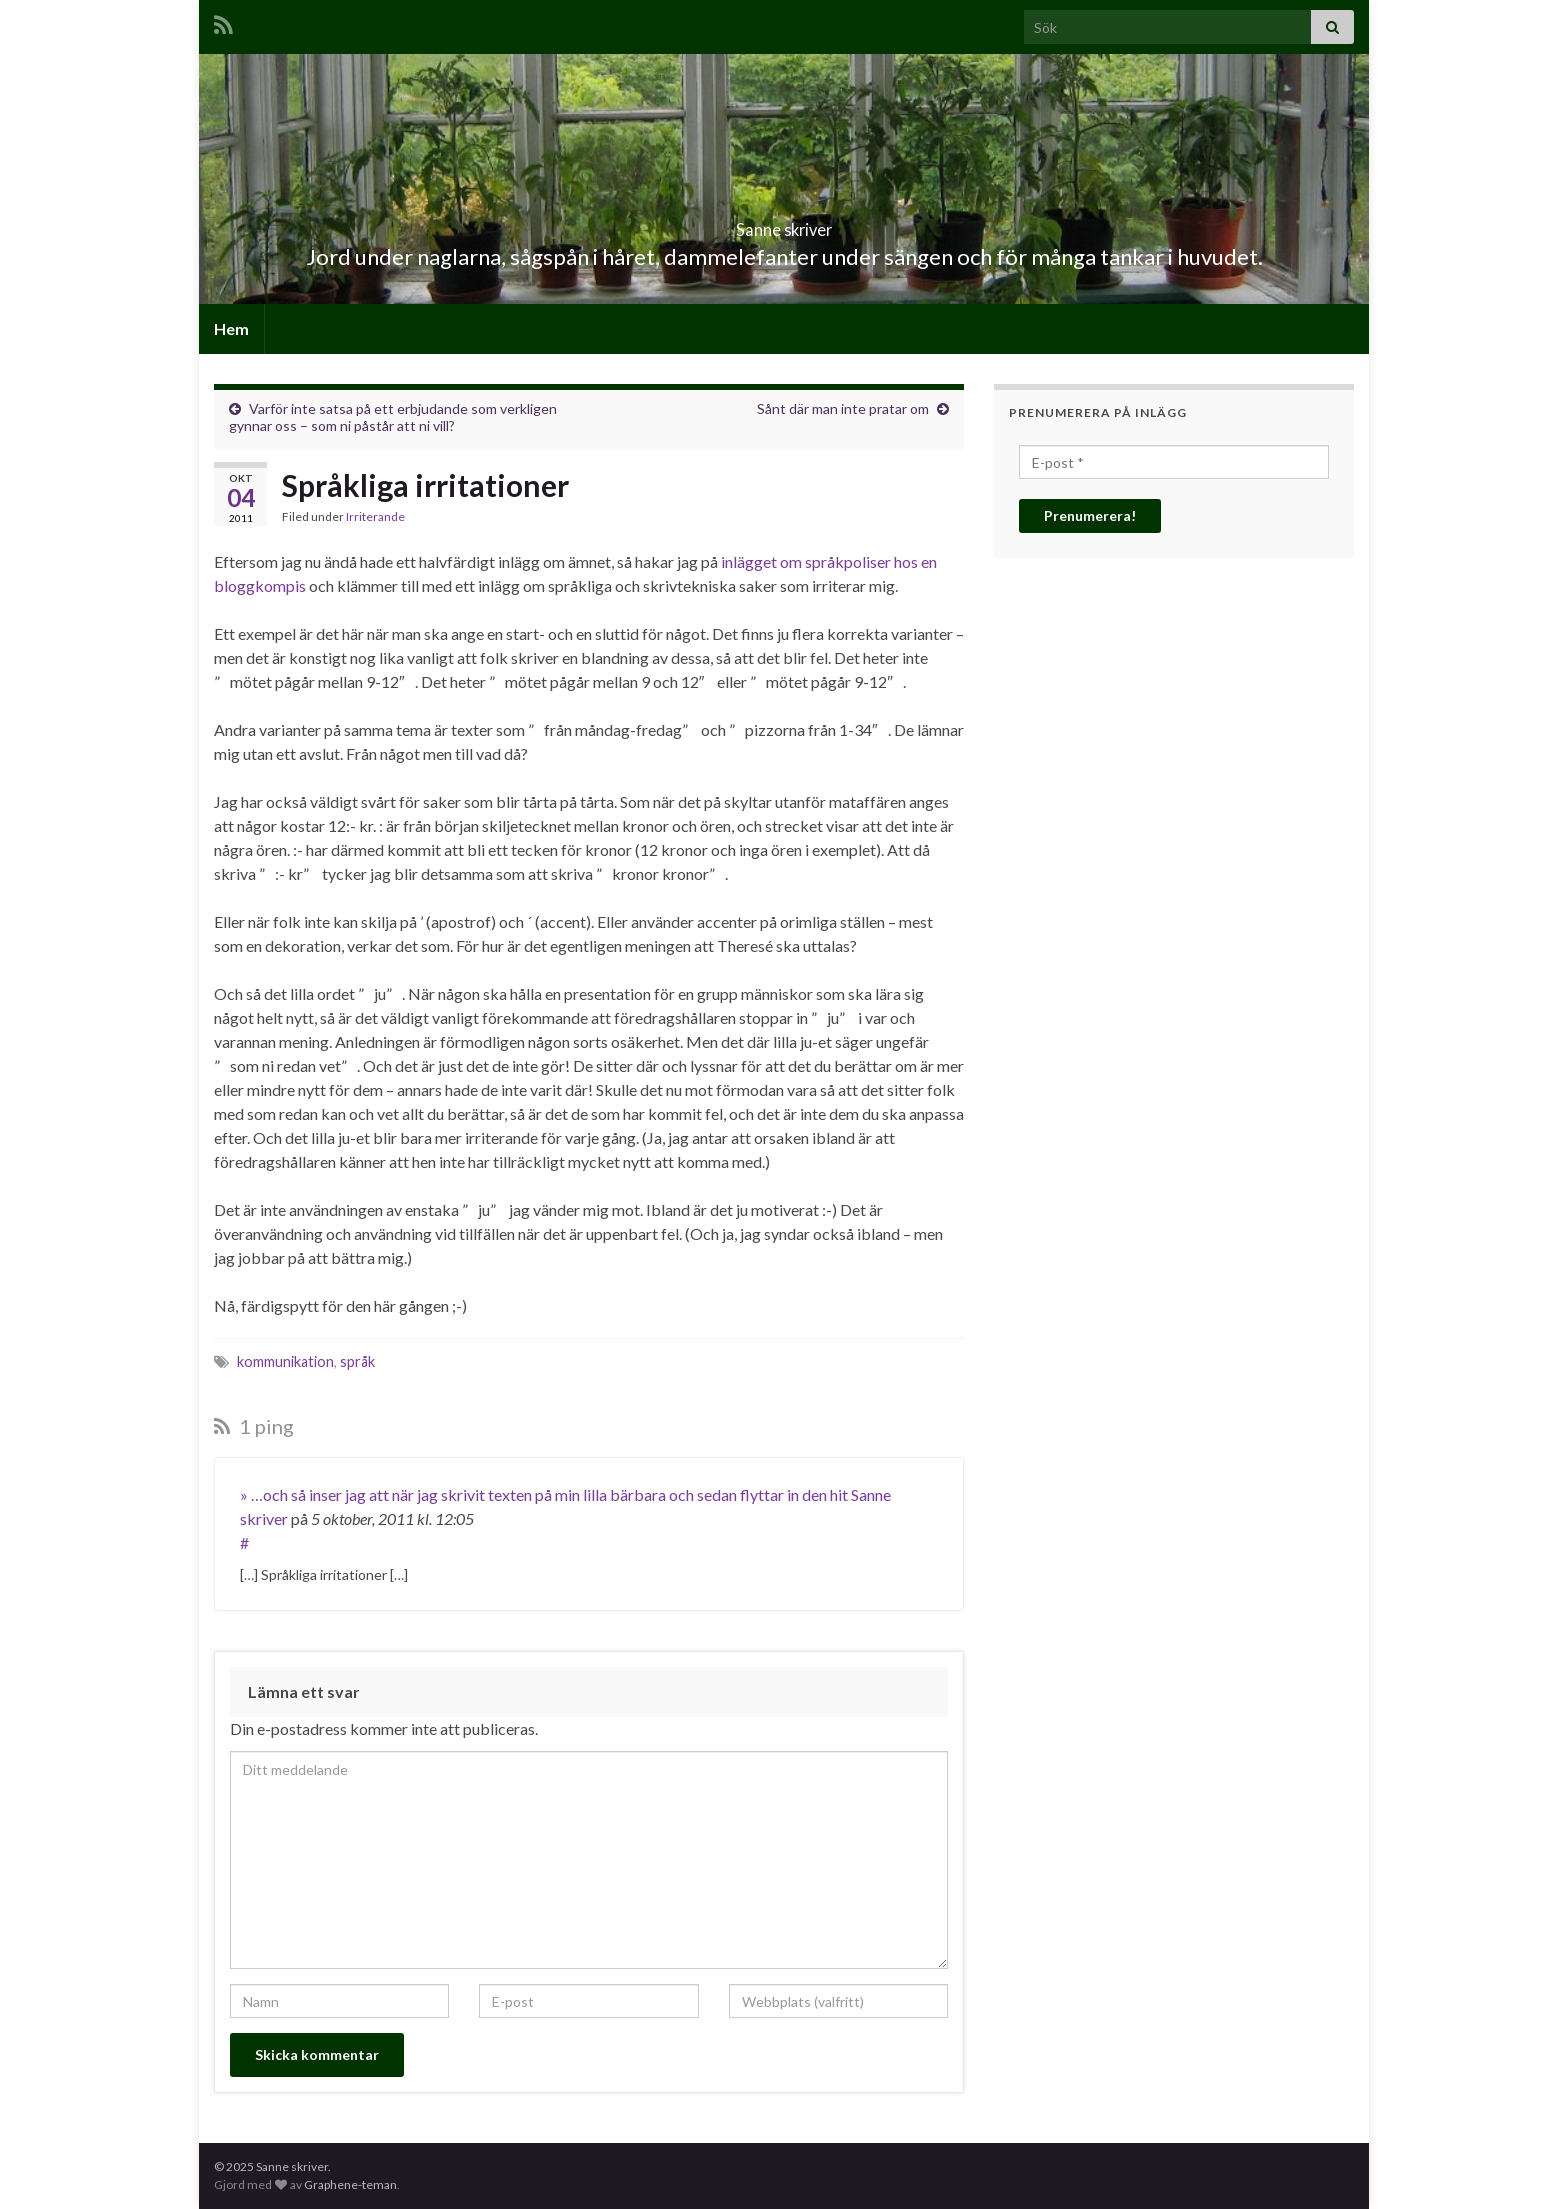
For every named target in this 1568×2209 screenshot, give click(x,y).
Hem (231, 328)
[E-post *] (1174, 462)
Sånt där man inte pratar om (843, 408)
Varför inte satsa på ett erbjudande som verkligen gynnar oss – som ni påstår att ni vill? (393, 417)
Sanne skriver (784, 223)
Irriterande (375, 516)
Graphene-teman (350, 2184)
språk (357, 1361)
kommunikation (285, 1361)
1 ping (254, 1426)
